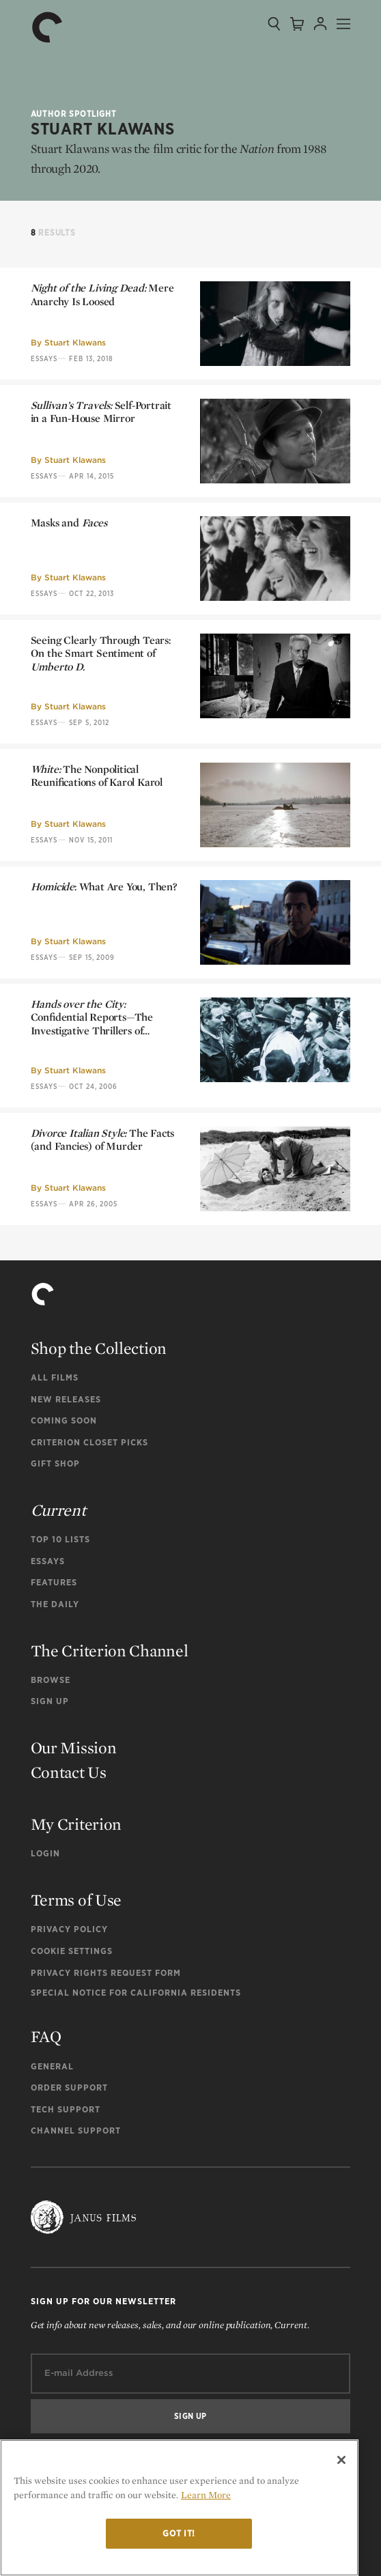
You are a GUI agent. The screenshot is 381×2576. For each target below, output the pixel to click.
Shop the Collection (99, 1348)
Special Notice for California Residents (136, 1992)
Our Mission (74, 1747)
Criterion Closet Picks (89, 1442)
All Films (55, 1377)
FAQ (46, 2036)
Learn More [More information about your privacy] (206, 2495)
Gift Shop (55, 1463)
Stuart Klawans (75, 342)
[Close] (341, 2460)
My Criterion (76, 1824)
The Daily (55, 1604)
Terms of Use (76, 1899)
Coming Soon (64, 1420)
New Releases (66, 1399)
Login (45, 1853)
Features (54, 1582)
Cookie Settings (72, 1951)
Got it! (179, 2533)
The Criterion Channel (109, 1650)
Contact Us (69, 1772)
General (52, 2066)
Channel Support (76, 2130)
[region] (179, 2507)
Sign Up (50, 1701)
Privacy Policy (69, 1929)
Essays (44, 358)
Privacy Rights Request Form (106, 1973)
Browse (50, 1680)
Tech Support (65, 2109)
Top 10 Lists (60, 1539)
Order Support (69, 2087)
